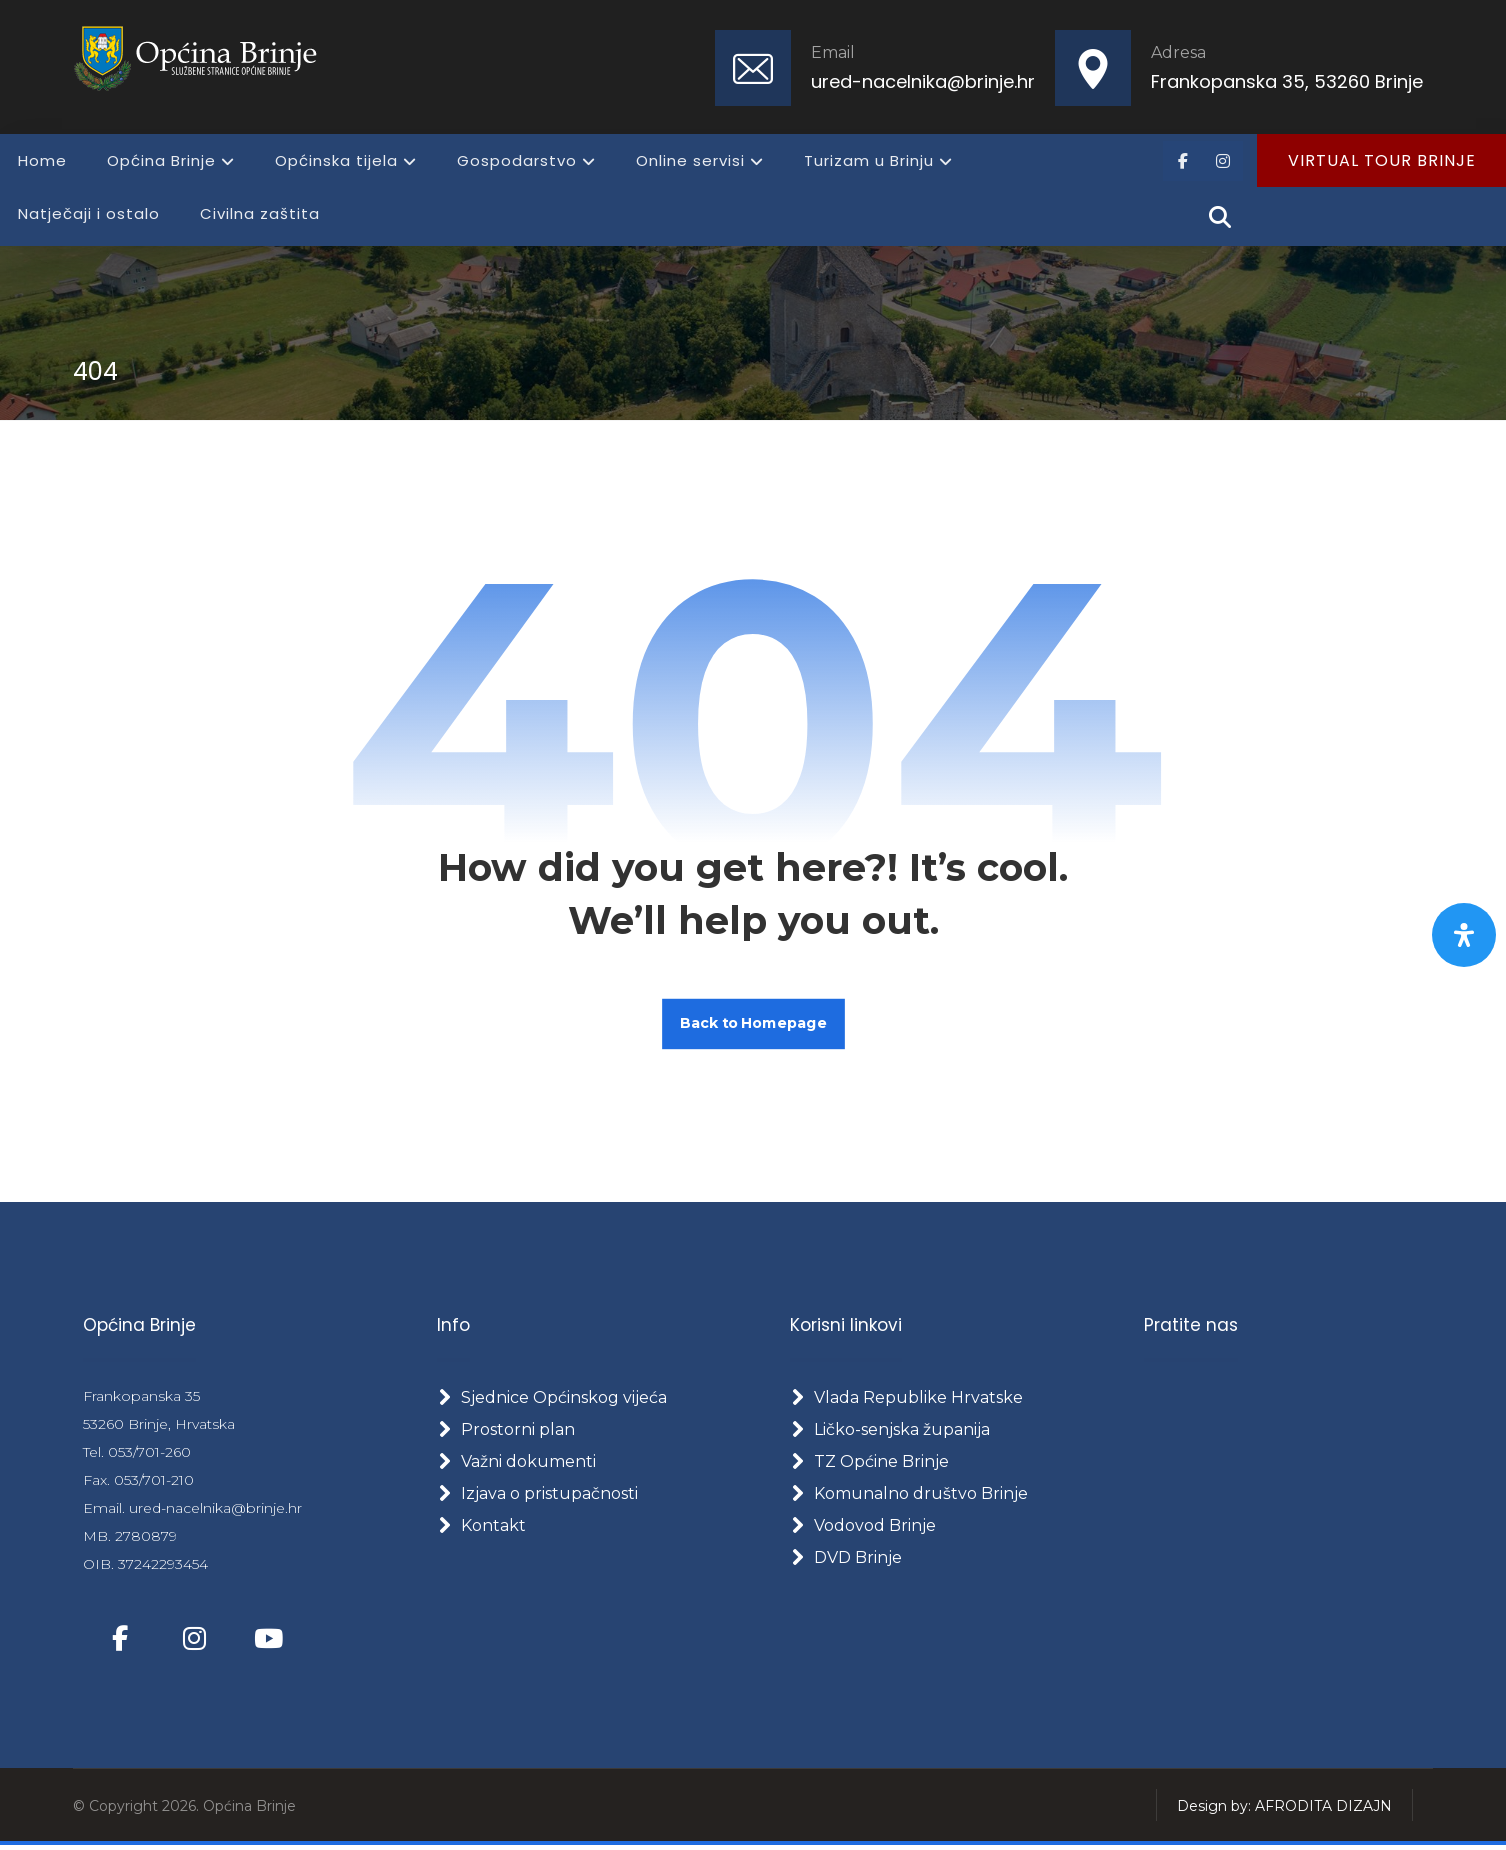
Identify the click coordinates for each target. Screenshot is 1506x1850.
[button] (1183, 161)
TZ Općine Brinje (869, 1464)
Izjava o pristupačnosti (537, 1496)
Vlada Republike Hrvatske (906, 1400)
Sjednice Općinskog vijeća (552, 1400)
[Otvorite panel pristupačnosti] (1464, 935)
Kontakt (481, 1528)
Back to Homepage (753, 1024)
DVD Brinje (846, 1560)
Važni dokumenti (516, 1464)
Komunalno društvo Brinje (909, 1496)
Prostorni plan (506, 1432)
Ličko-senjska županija (890, 1432)
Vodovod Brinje (863, 1528)
